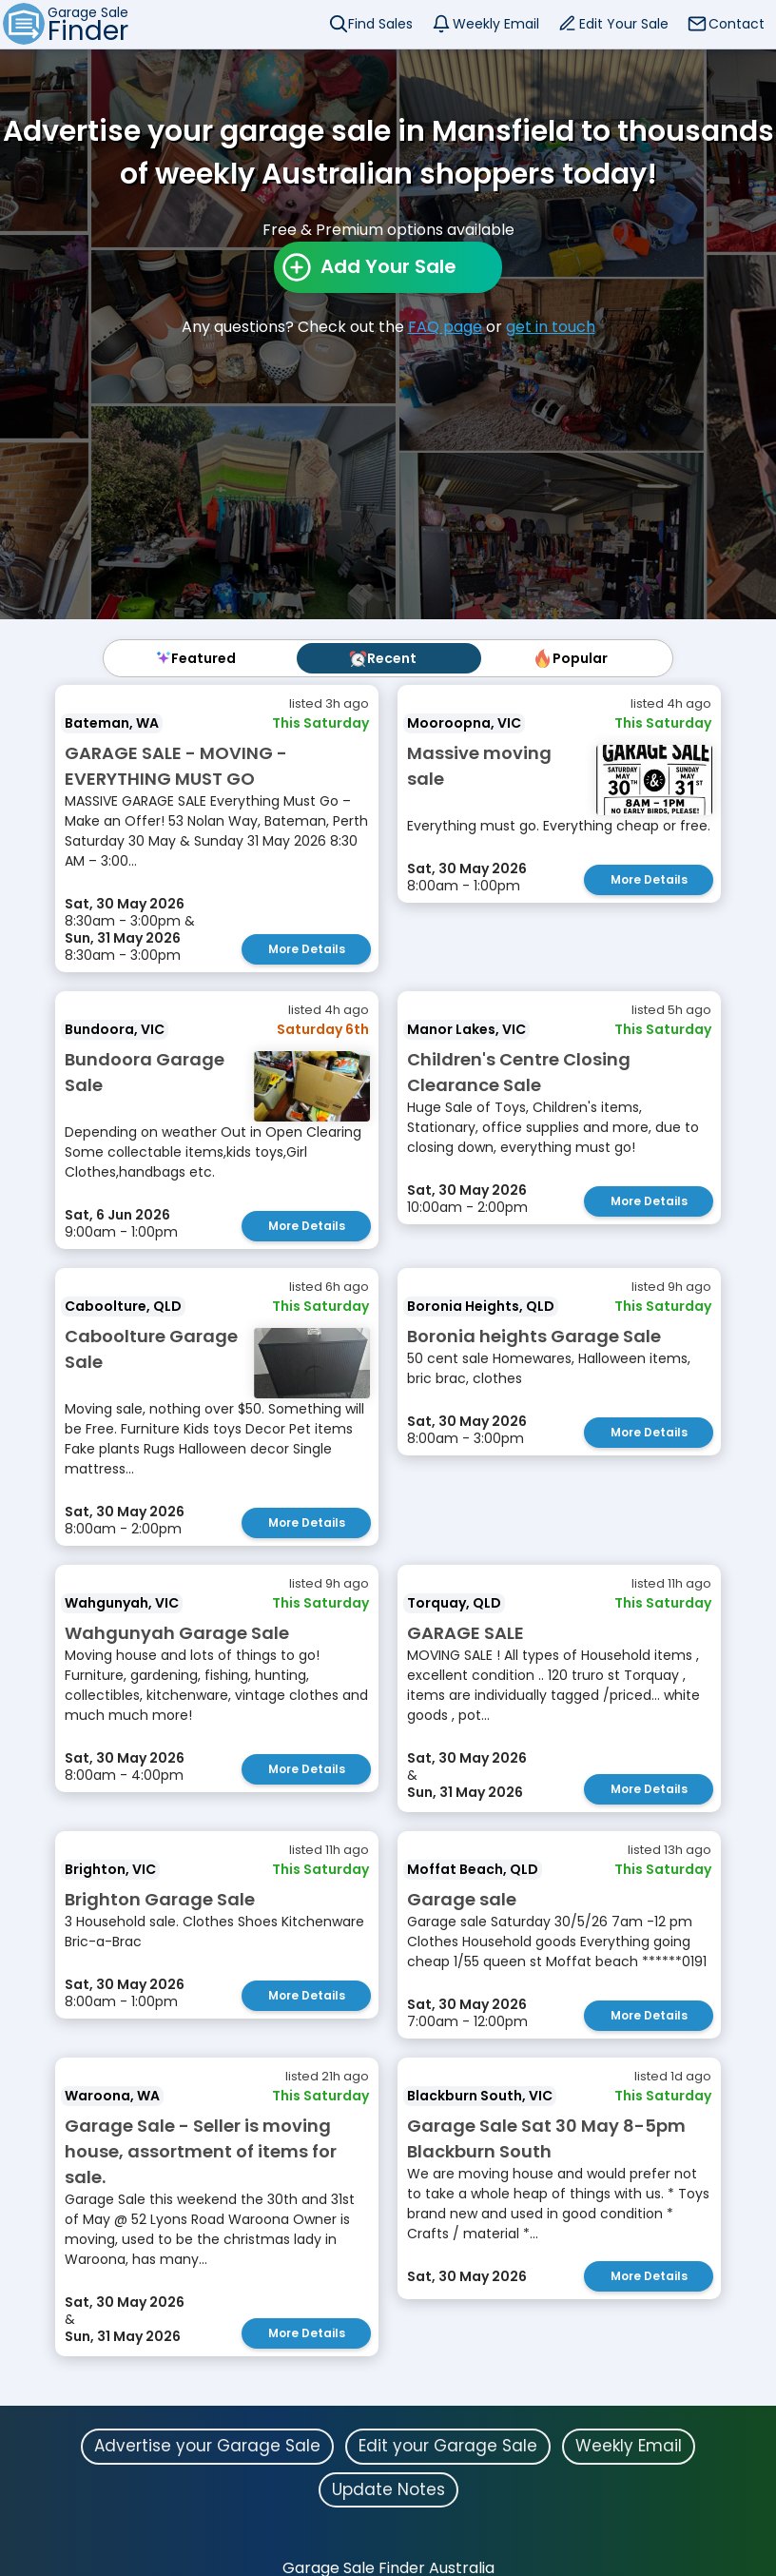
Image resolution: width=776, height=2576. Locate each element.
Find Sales (380, 23)
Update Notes (388, 2489)
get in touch (550, 327)
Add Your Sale (388, 266)
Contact (736, 23)
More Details (306, 949)
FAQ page (445, 327)
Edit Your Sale (624, 23)
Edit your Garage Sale (448, 2445)
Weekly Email (496, 23)
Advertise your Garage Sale (207, 2445)
